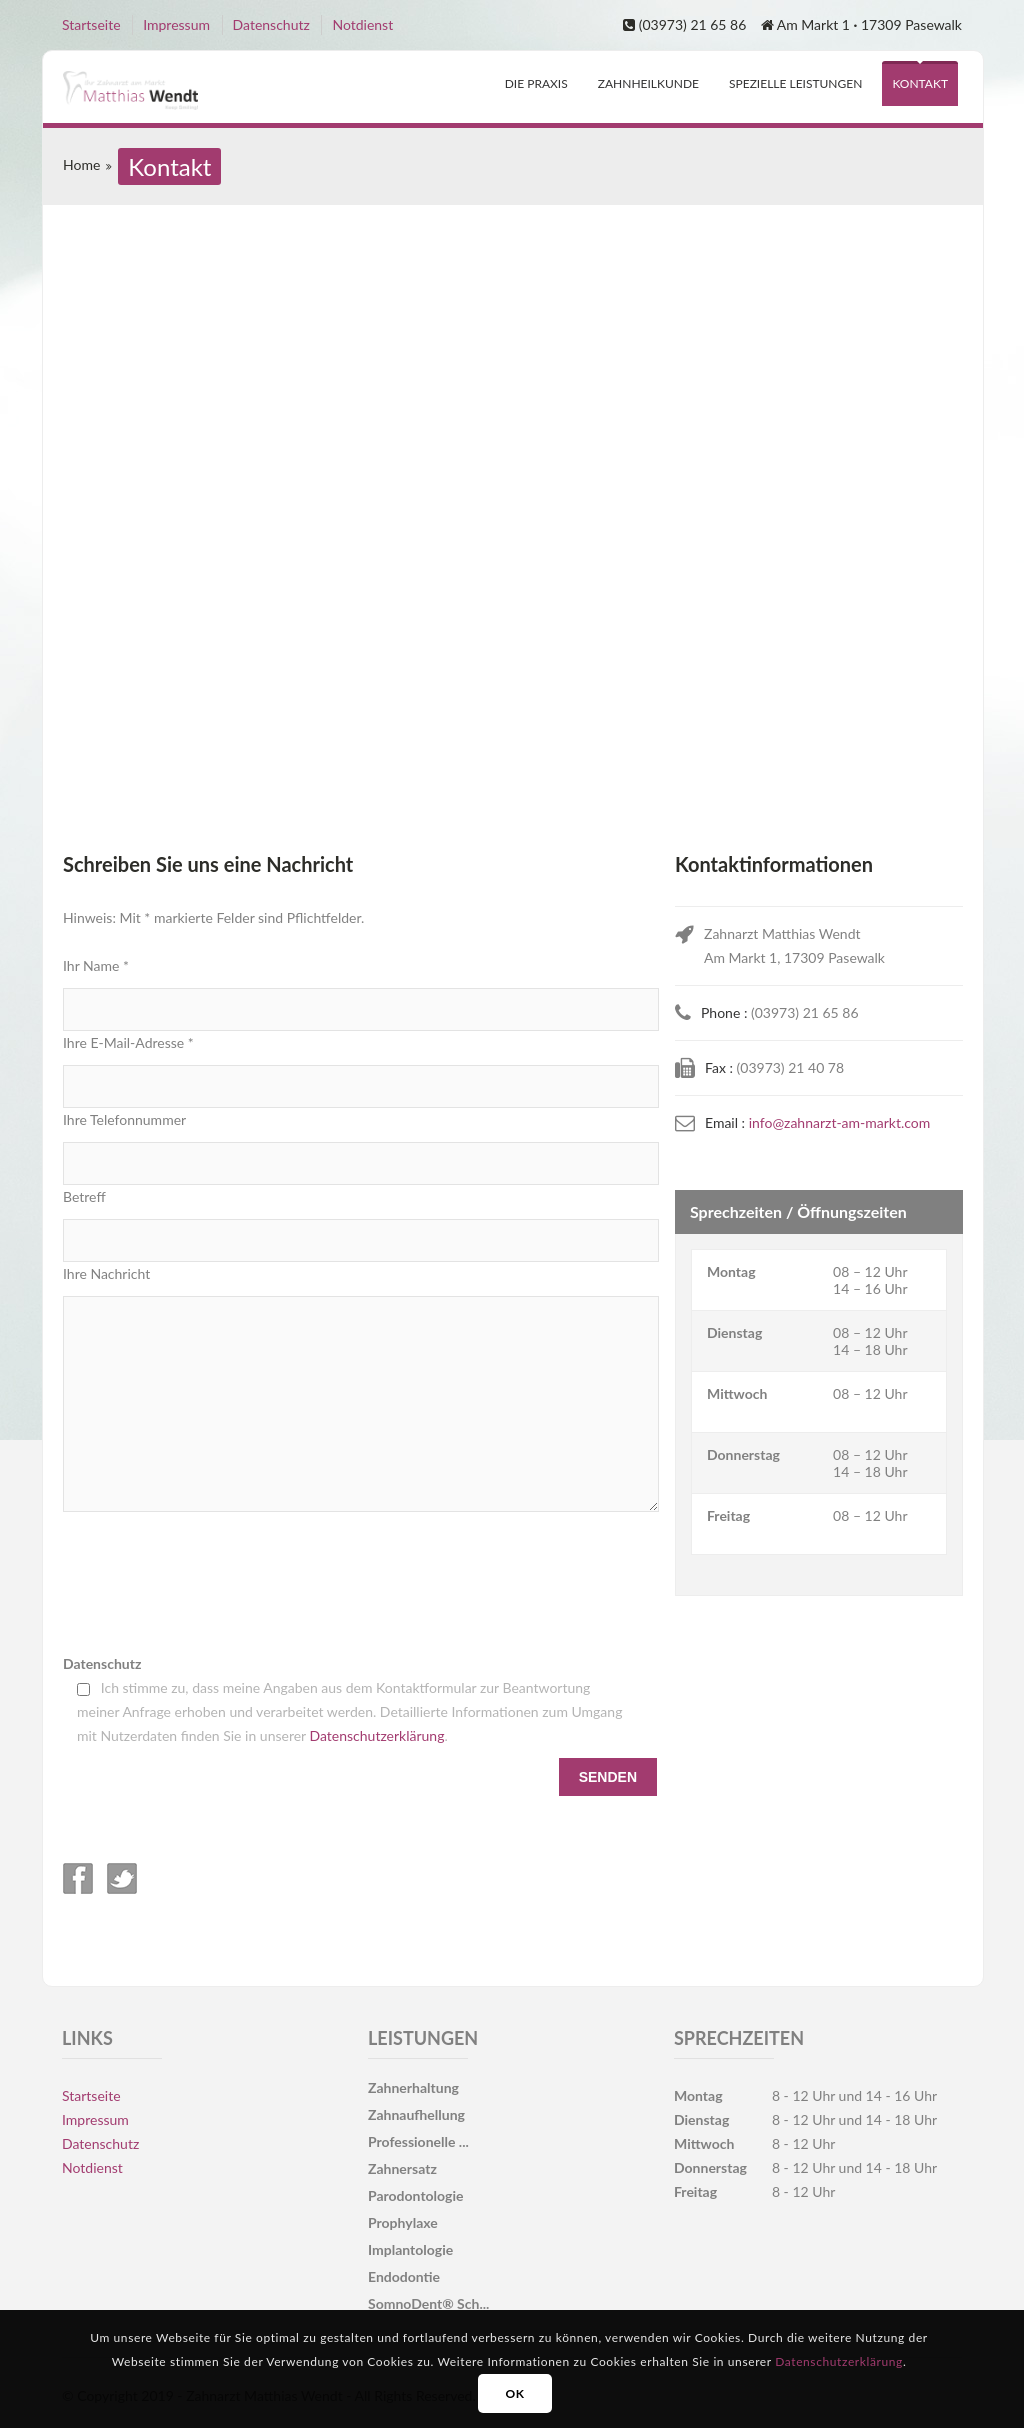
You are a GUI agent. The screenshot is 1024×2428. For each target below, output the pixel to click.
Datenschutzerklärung (377, 1735)
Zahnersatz (402, 2168)
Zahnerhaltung (413, 2087)
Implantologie (410, 2249)
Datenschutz (271, 24)
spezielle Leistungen (795, 83)
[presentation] (215, 1582)
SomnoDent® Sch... (428, 2303)
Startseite (91, 24)
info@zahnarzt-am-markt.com (840, 1122)
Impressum (176, 24)
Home (81, 164)
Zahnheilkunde (648, 83)
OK (514, 2393)
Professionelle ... (418, 2141)
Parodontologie (416, 2195)
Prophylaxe (403, 2222)
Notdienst (362, 24)
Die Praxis (536, 83)
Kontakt (920, 83)
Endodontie (404, 2276)
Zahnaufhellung (416, 2114)
